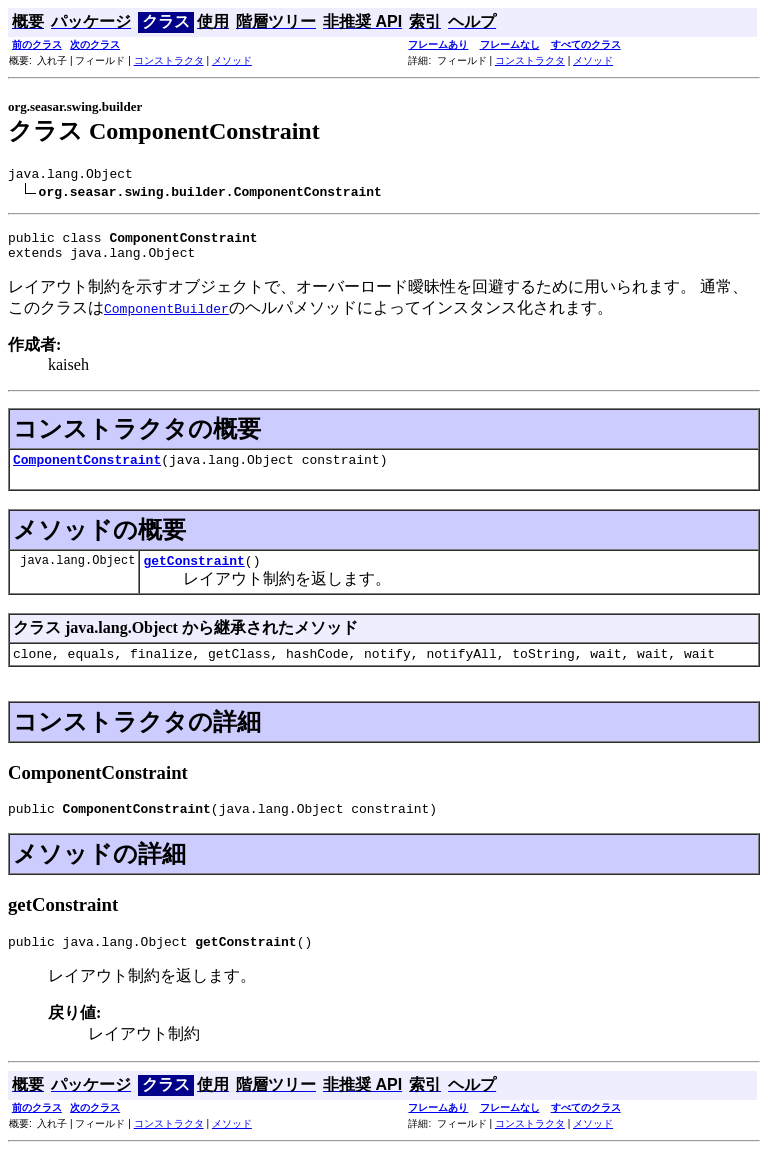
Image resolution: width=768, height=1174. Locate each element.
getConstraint (193, 575)
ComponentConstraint (87, 471)
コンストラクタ (169, 60)
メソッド (232, 60)
